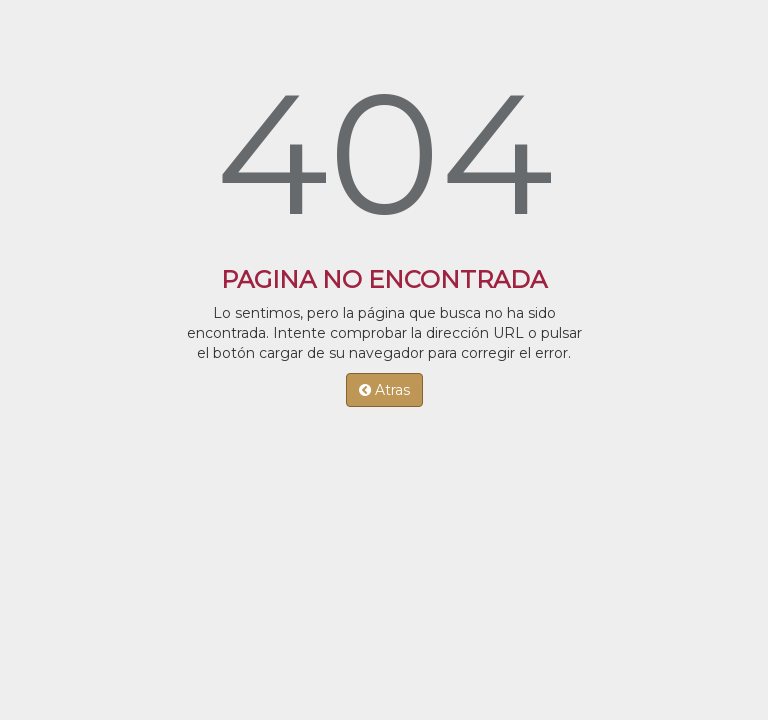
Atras (384, 390)
